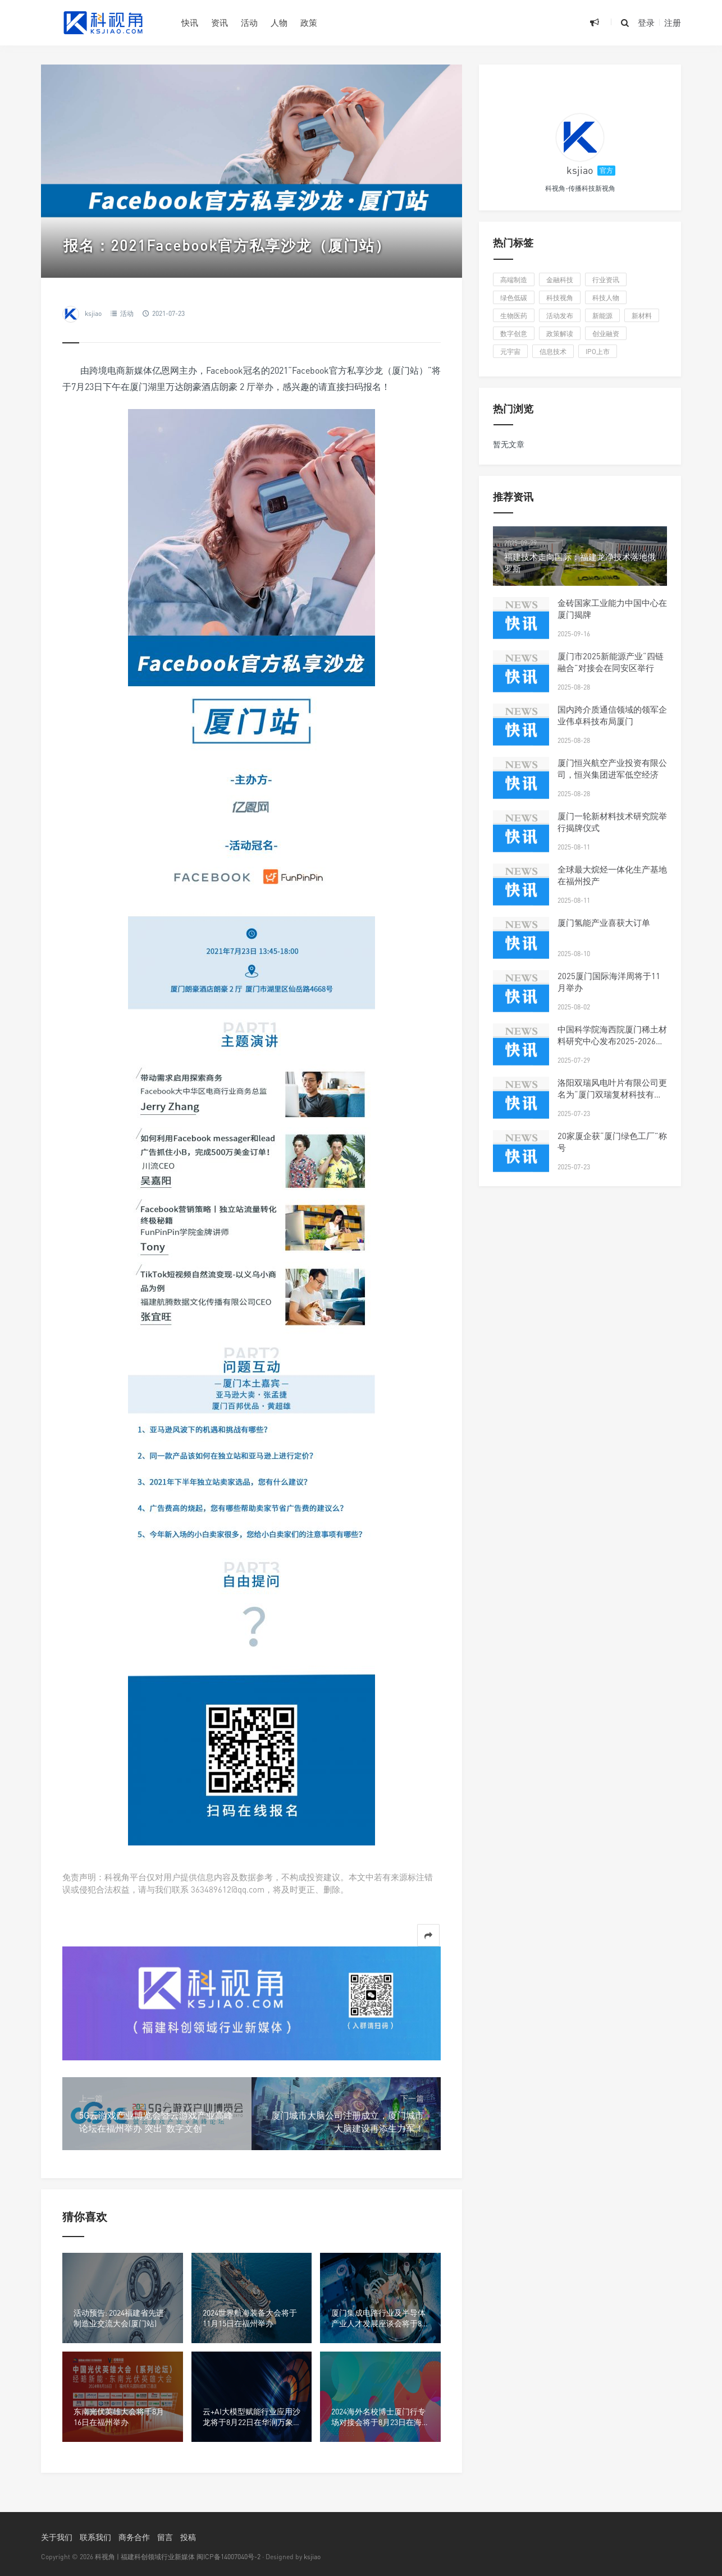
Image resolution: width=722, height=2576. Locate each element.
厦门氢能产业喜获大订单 (604, 922)
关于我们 (56, 2537)
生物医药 (513, 315)
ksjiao (93, 313)
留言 (165, 2537)
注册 (672, 22)
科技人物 (605, 297)
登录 (646, 22)
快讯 (189, 22)
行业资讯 (605, 279)
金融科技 (559, 279)
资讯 (219, 22)
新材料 (642, 315)
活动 (249, 22)
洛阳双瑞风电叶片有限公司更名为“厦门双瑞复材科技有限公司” (612, 1094)
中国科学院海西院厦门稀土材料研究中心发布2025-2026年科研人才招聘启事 (612, 1041)
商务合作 (134, 2537)
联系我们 (95, 2537)
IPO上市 (598, 351)
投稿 (188, 2537)
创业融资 (605, 333)
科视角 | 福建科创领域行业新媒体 (145, 2556)
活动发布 (559, 315)
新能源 (602, 315)
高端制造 (513, 279)
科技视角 (559, 297)
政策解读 (559, 333)
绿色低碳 (513, 297)
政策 (308, 22)
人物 (279, 22)
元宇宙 (510, 351)
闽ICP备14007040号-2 (229, 2556)
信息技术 (553, 351)
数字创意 (513, 333)
